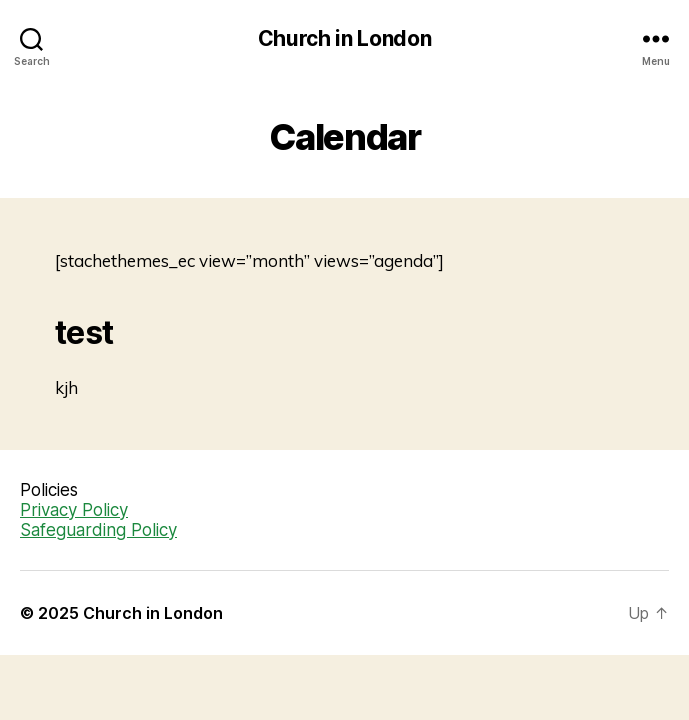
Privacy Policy (74, 510)
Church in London (345, 38)
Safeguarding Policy (98, 530)
